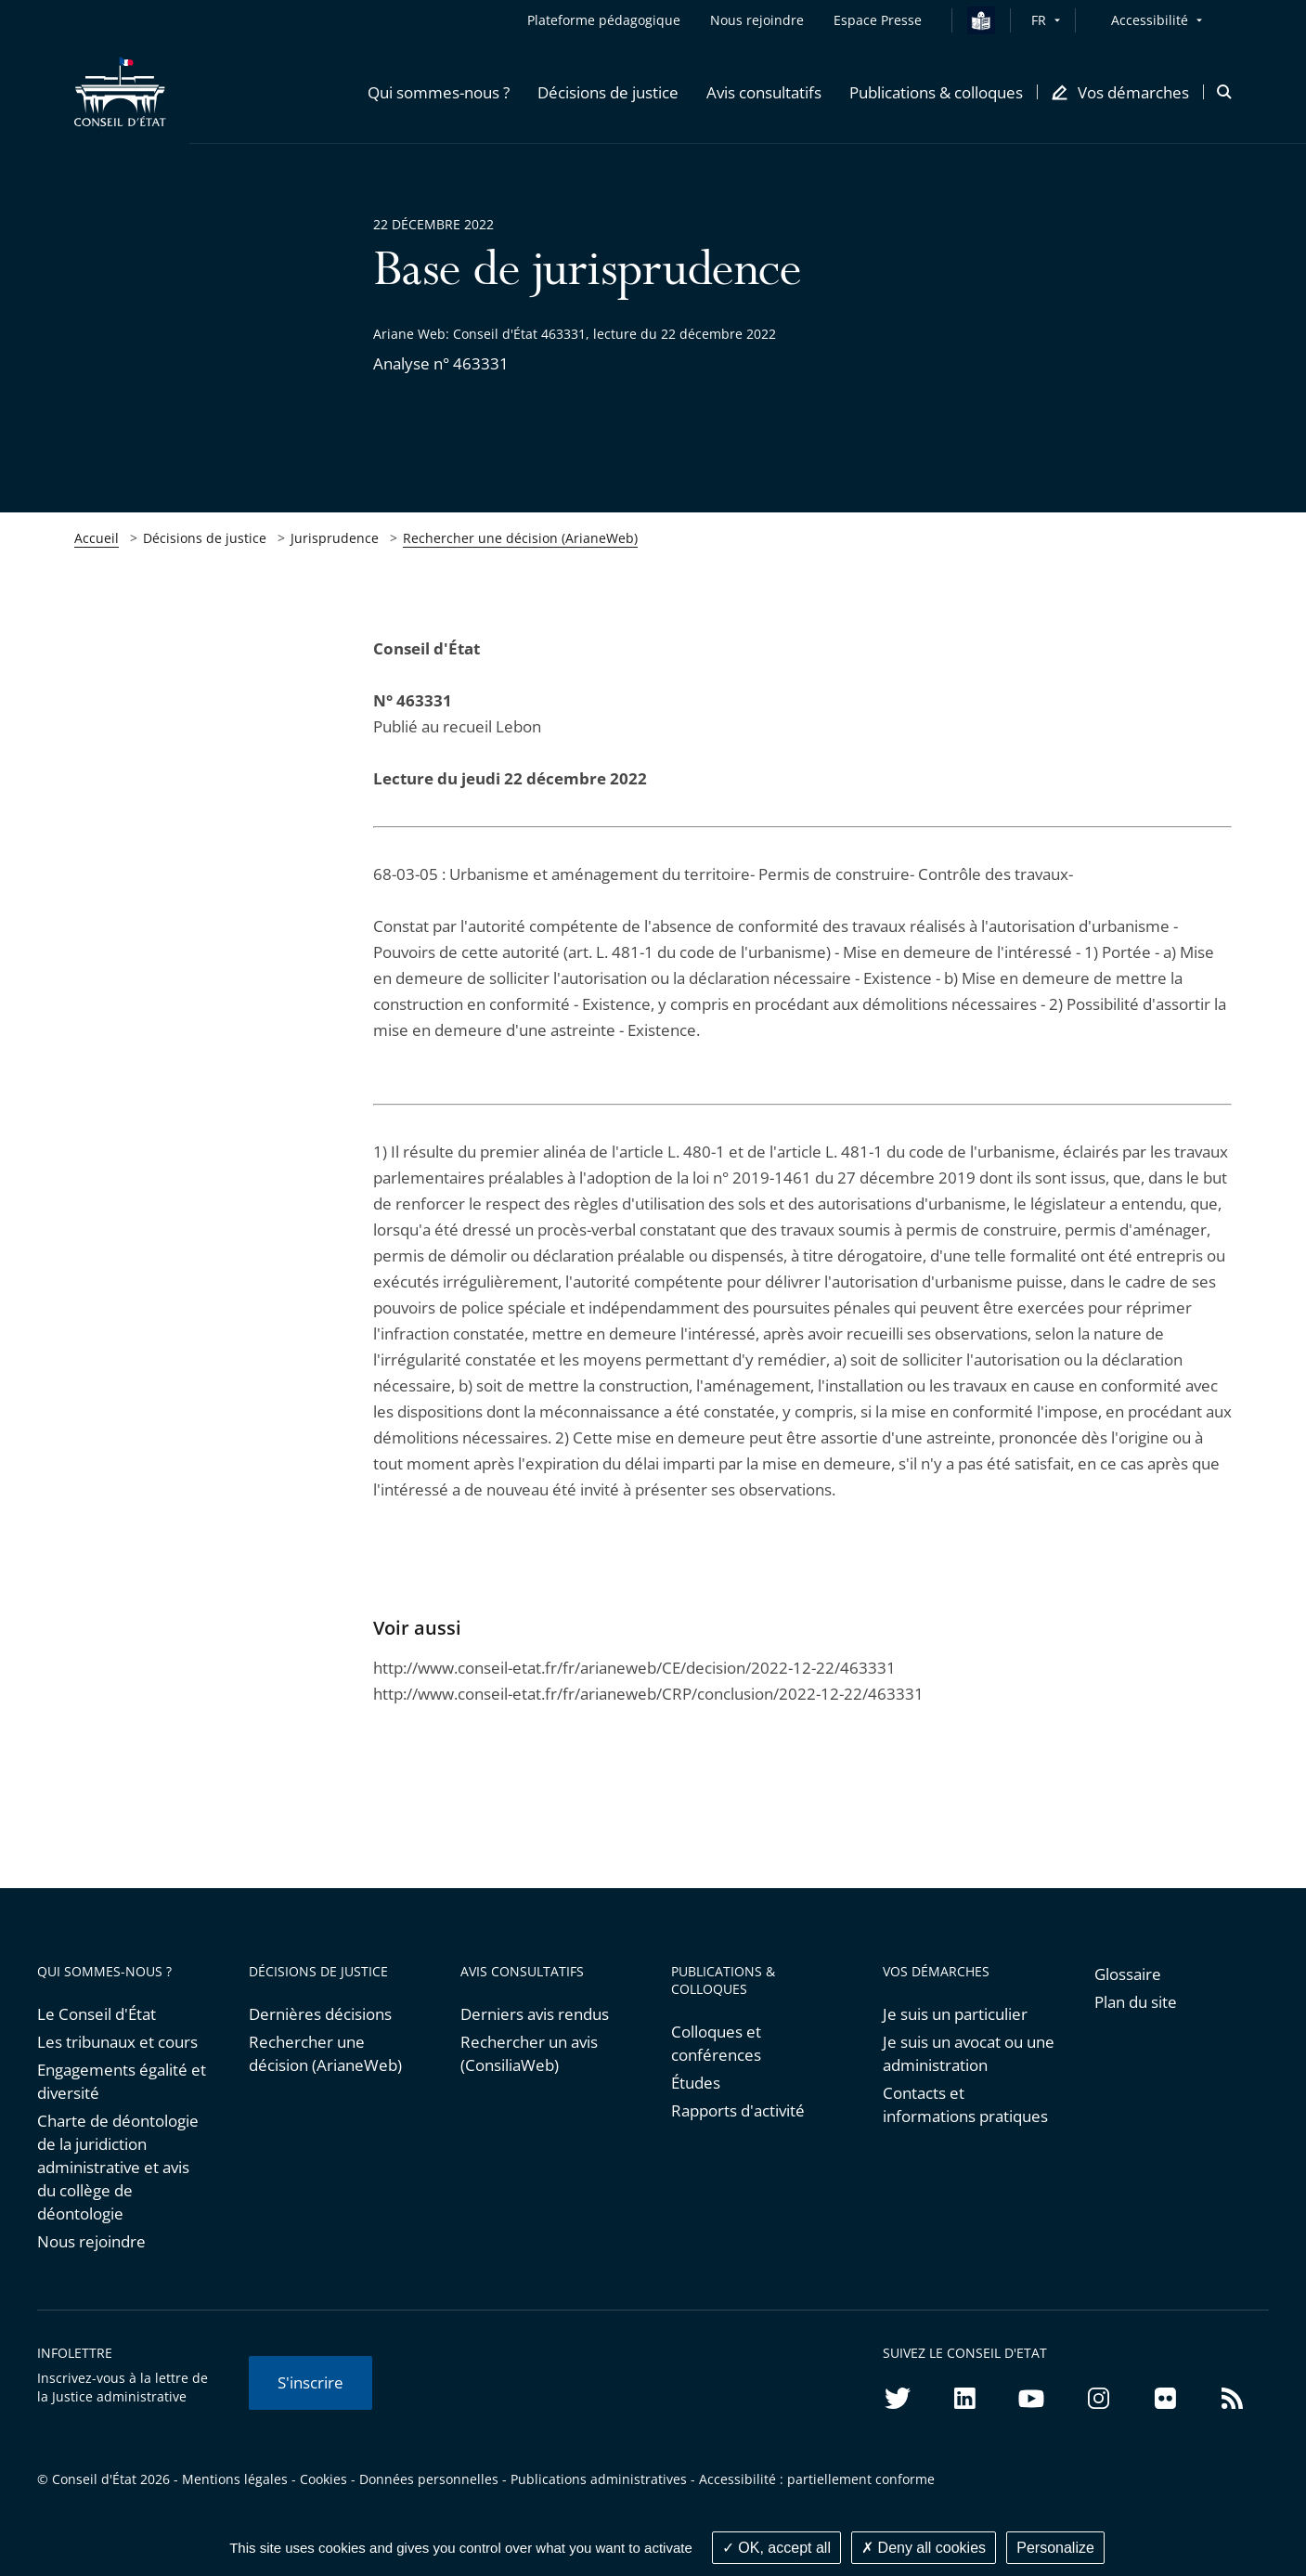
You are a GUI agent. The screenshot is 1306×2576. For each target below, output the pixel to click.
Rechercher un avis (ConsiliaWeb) (529, 2053)
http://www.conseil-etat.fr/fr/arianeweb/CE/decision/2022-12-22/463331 (634, 1667)
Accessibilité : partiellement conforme (817, 2479)
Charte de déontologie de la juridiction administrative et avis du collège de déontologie (118, 2167)
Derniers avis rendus (534, 2014)
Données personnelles (428, 2479)
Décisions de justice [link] (204, 538)
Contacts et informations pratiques (965, 2104)
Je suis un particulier (955, 2014)
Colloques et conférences (716, 2043)
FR (1038, 20)
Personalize (1055, 2548)
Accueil (96, 538)
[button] (439, 92)
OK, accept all (776, 2548)
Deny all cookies (923, 2548)
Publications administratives (599, 2479)
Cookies (323, 2479)
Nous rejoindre (91, 2241)
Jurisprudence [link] (335, 538)
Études (695, 2082)
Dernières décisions (320, 2014)
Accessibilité (1149, 20)
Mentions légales (235, 2479)
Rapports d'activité (738, 2110)
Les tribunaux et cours (117, 2041)
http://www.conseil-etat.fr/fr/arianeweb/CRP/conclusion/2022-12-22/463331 (648, 1693)
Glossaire (1127, 1974)
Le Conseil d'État (96, 2014)
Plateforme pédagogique (603, 20)
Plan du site (1135, 2002)
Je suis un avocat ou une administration (968, 2053)
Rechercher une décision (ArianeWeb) (520, 538)
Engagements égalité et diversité (121, 2081)
